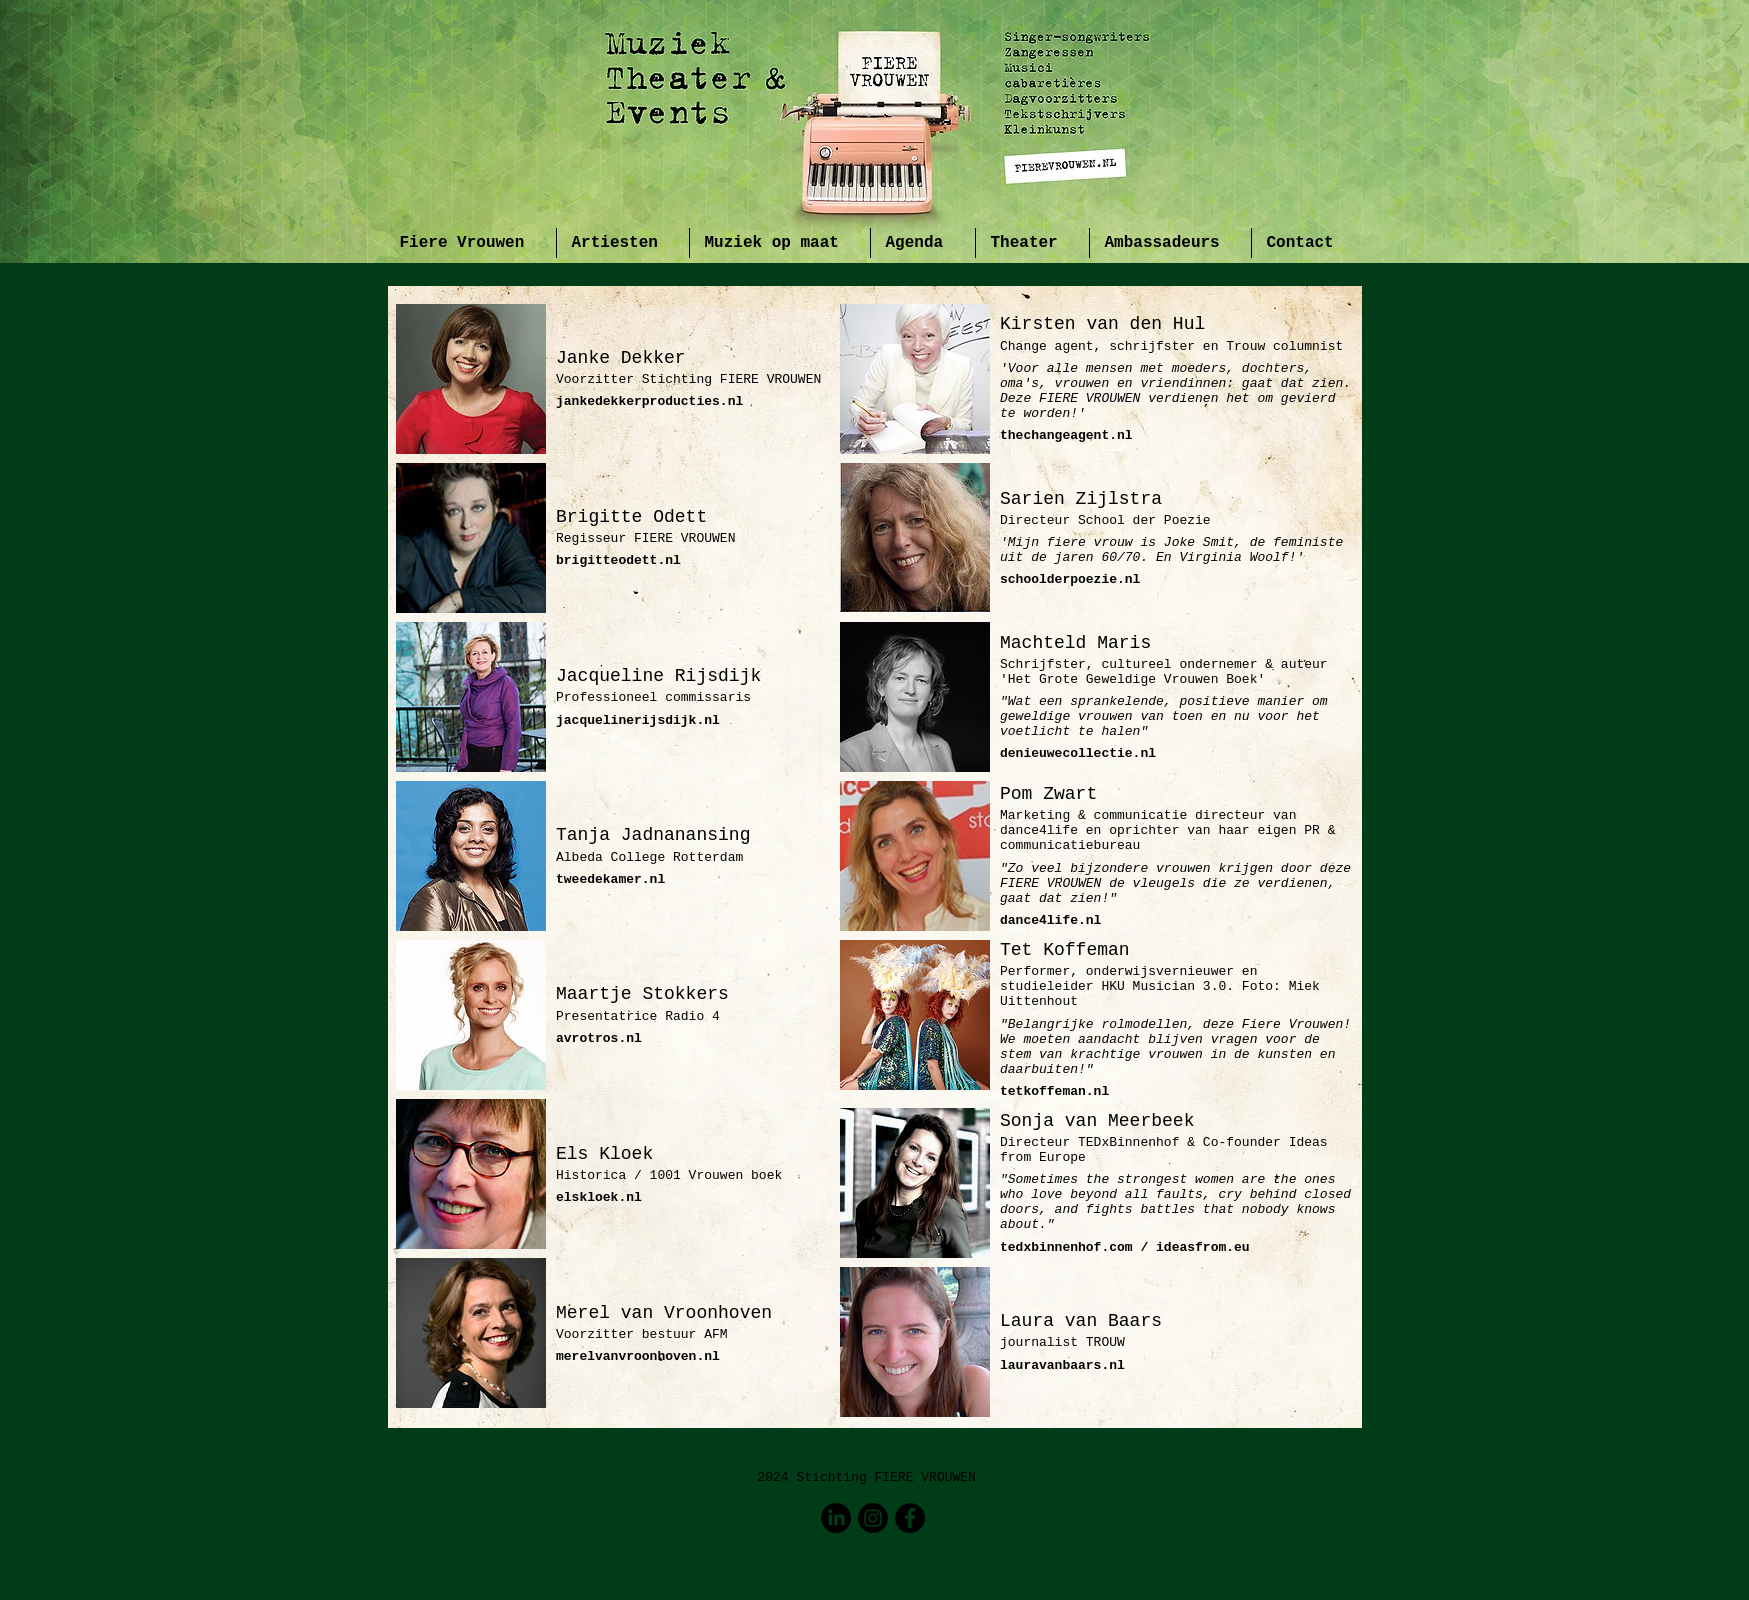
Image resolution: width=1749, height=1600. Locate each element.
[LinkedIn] (836, 1518)
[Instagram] (873, 1518)
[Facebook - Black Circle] (910, 1518)
